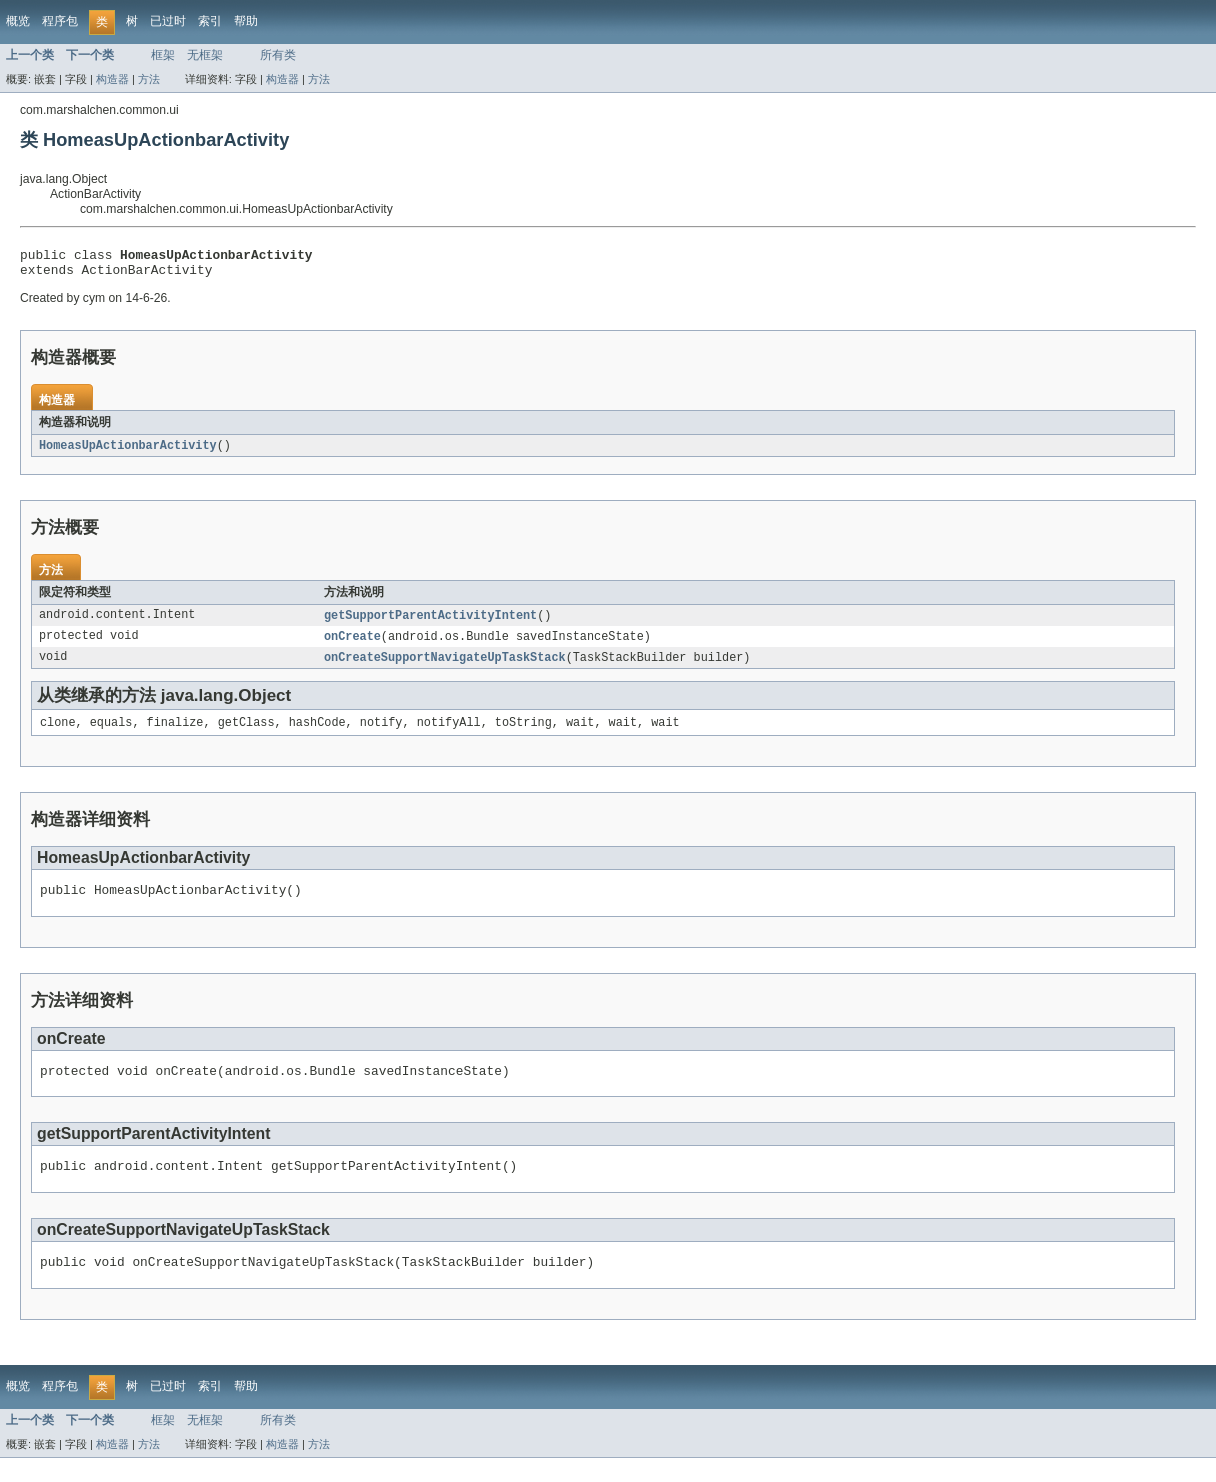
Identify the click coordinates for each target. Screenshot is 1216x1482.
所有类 (278, 55)
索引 (210, 21)
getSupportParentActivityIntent (430, 623)
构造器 (112, 79)
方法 (149, 79)
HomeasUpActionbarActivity (128, 452)
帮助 (246, 21)
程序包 (60, 21)
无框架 (205, 55)
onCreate (352, 645)
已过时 (168, 21)
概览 (18, 21)
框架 (163, 55)
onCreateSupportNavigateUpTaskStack (445, 667)
